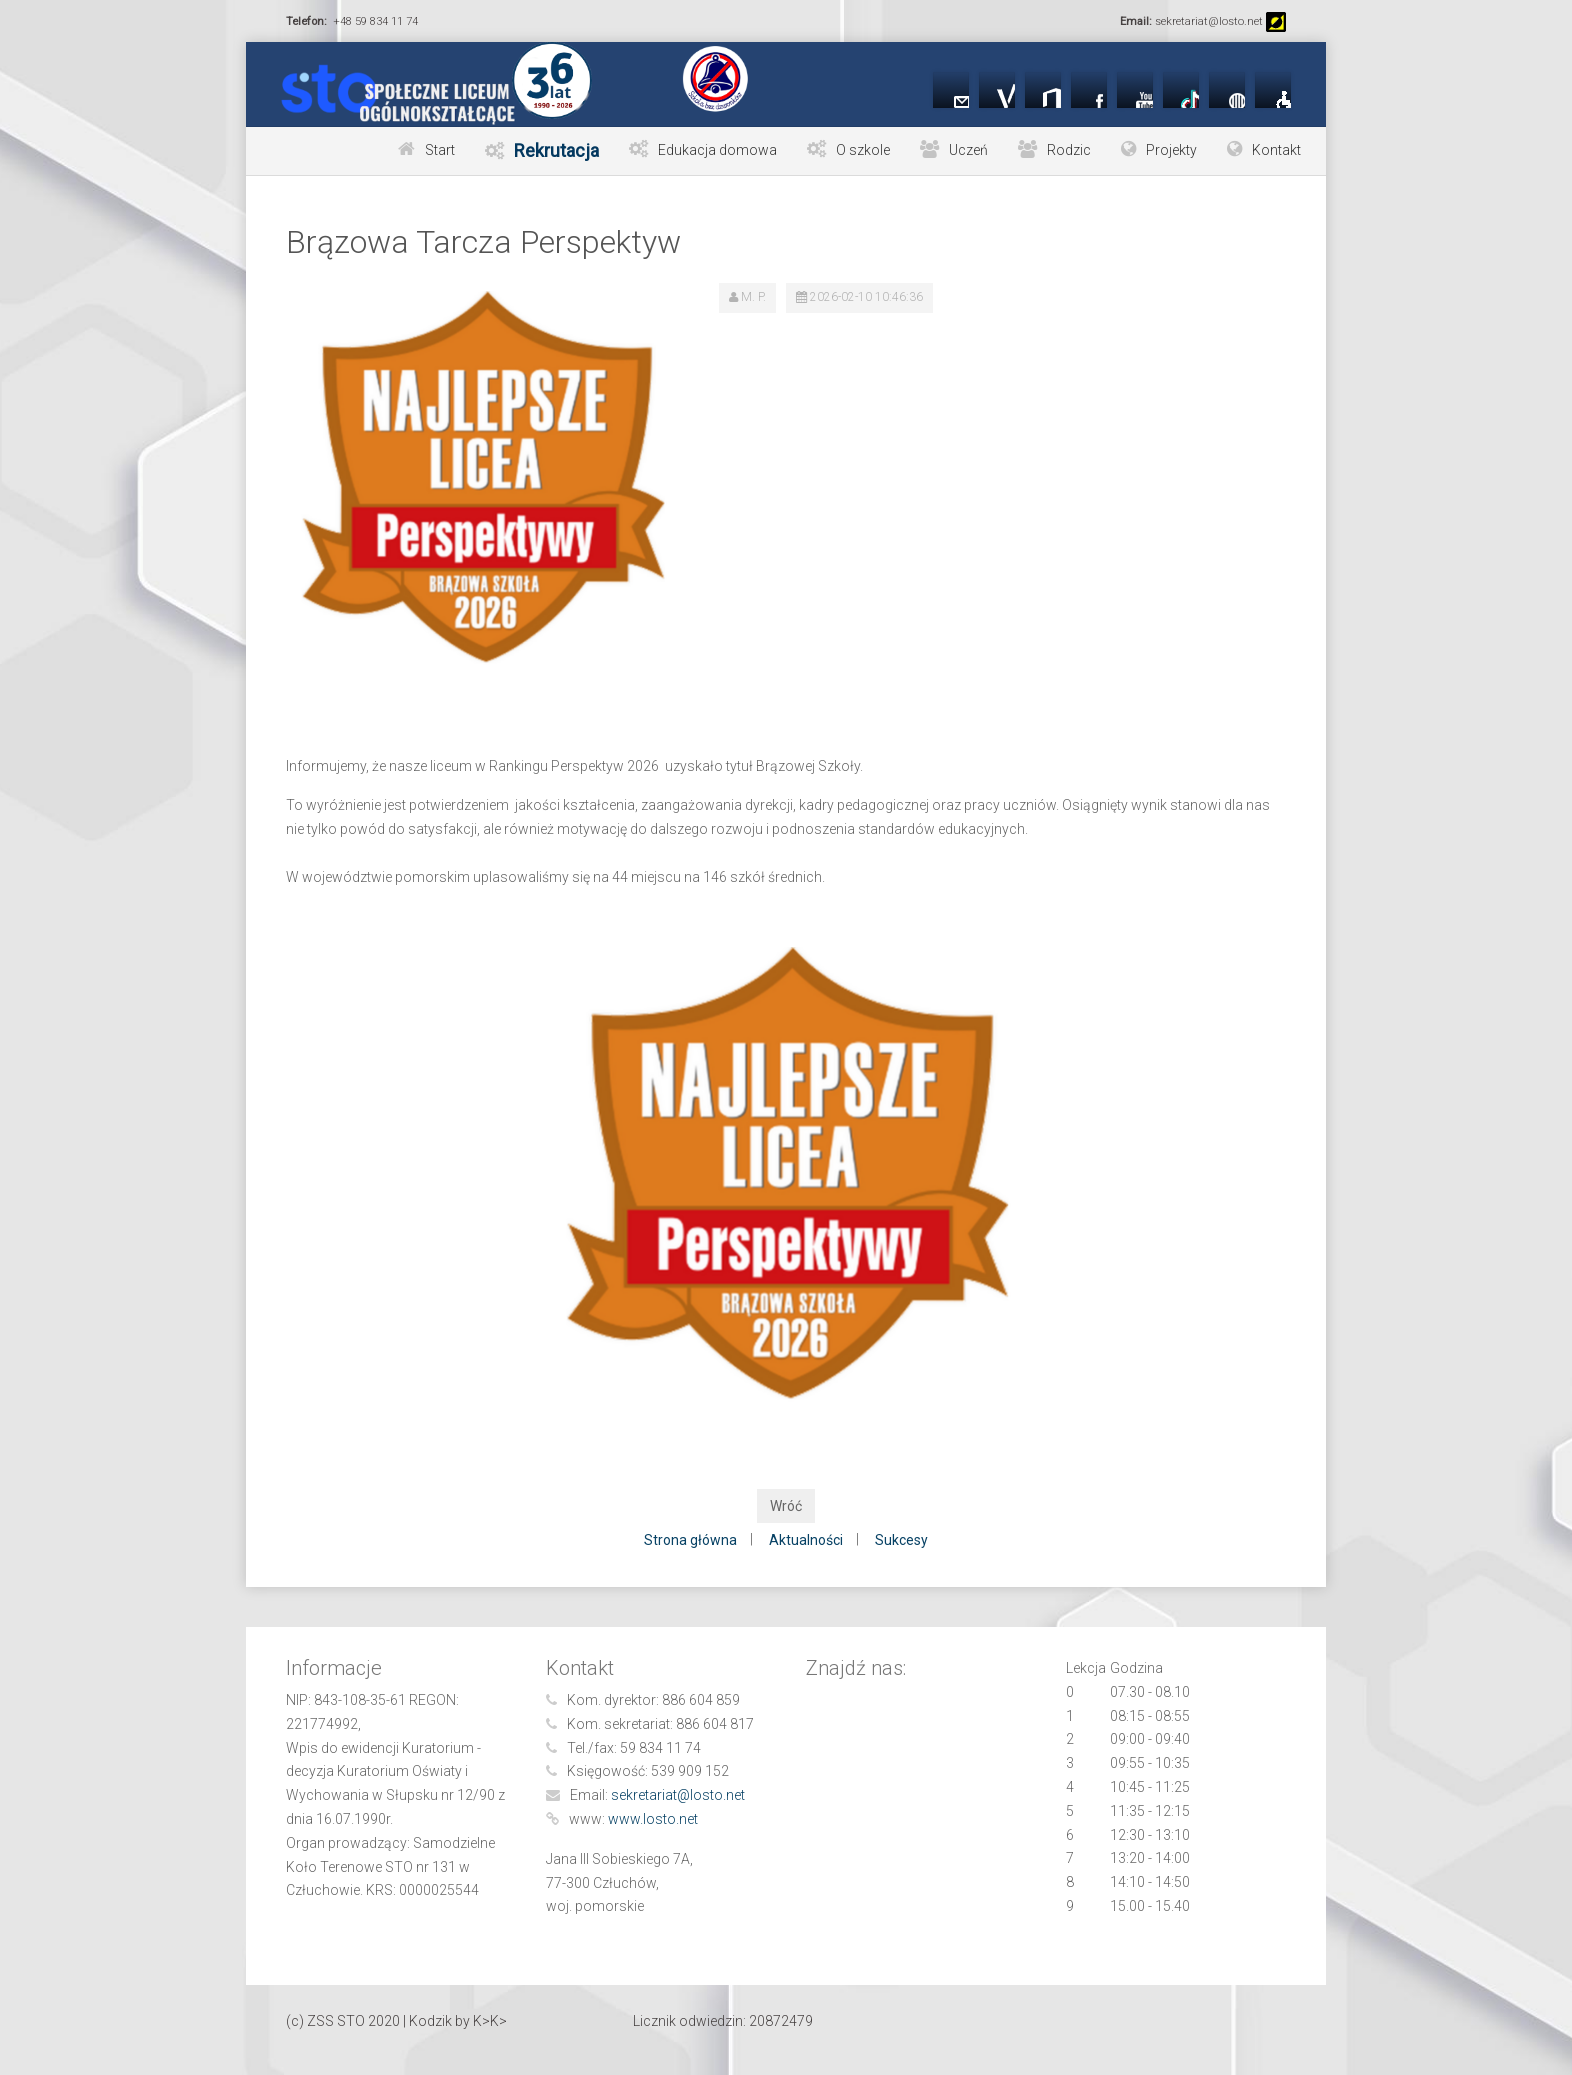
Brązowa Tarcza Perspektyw (483, 242)
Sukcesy (901, 1540)
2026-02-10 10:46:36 (866, 297)
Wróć (786, 1506)
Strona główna (690, 1540)
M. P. (753, 297)
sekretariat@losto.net (678, 1795)
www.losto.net (653, 1819)
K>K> (490, 2021)
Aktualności (806, 1540)
